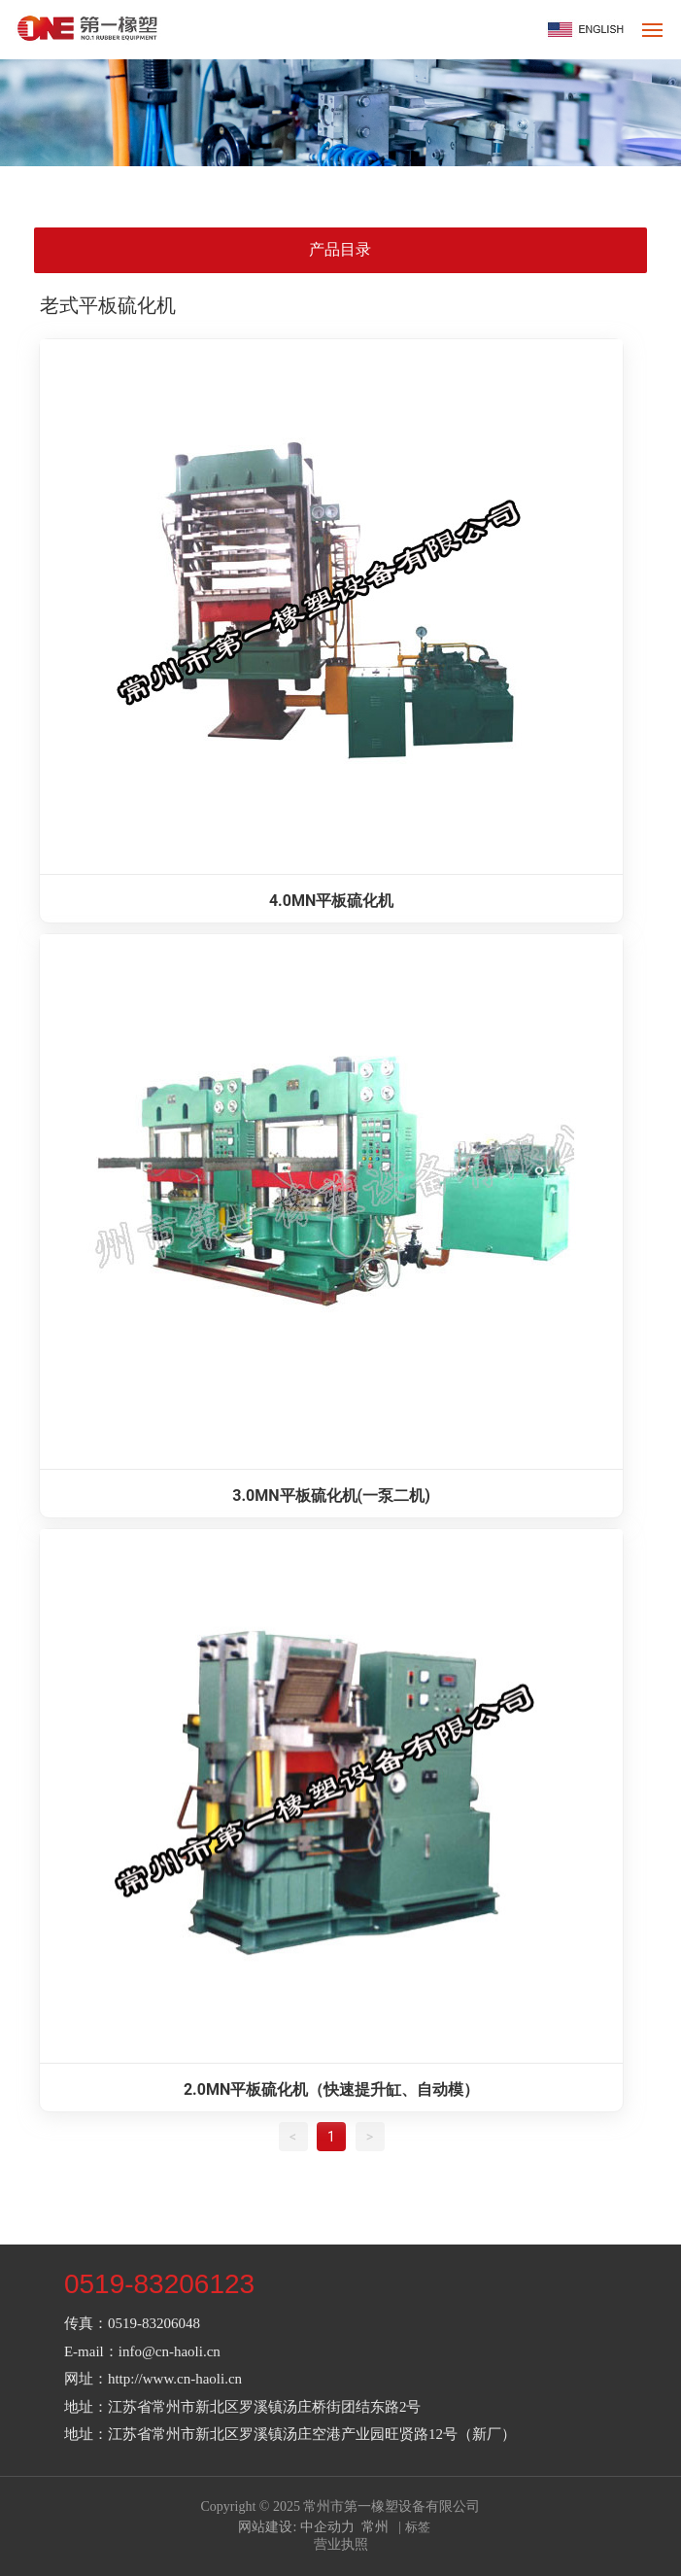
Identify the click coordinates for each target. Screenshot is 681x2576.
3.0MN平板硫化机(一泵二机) (331, 1495)
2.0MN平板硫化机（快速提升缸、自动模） (331, 2089)
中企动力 (327, 2527)
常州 (375, 2527)
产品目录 (340, 249)
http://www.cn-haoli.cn (175, 2378)
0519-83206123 (159, 2284)
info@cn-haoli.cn (170, 2351)
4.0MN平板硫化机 (331, 900)
